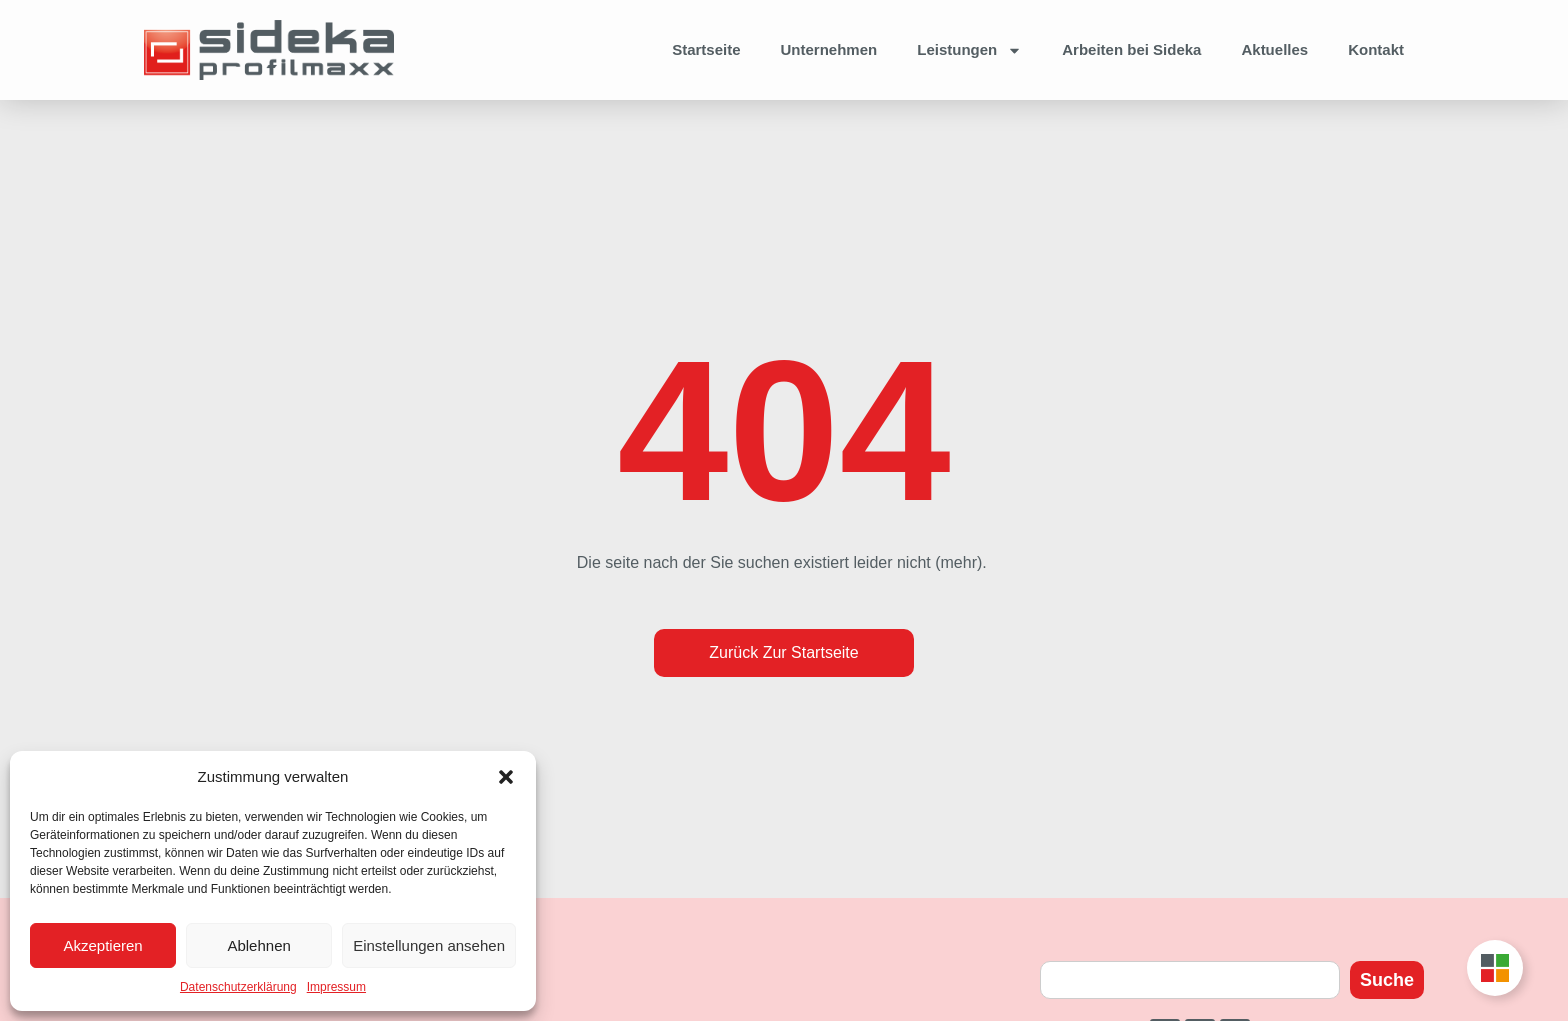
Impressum (336, 987)
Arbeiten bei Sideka (1131, 49)
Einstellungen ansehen (429, 945)
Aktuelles (1274, 49)
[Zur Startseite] (269, 50)
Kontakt (1376, 49)
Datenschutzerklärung (238, 987)
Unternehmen (829, 49)
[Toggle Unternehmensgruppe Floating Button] (1495, 968)
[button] (506, 777)
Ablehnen (258, 945)
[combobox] (1190, 980)
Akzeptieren (102, 945)
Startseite (706, 49)
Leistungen (969, 50)
